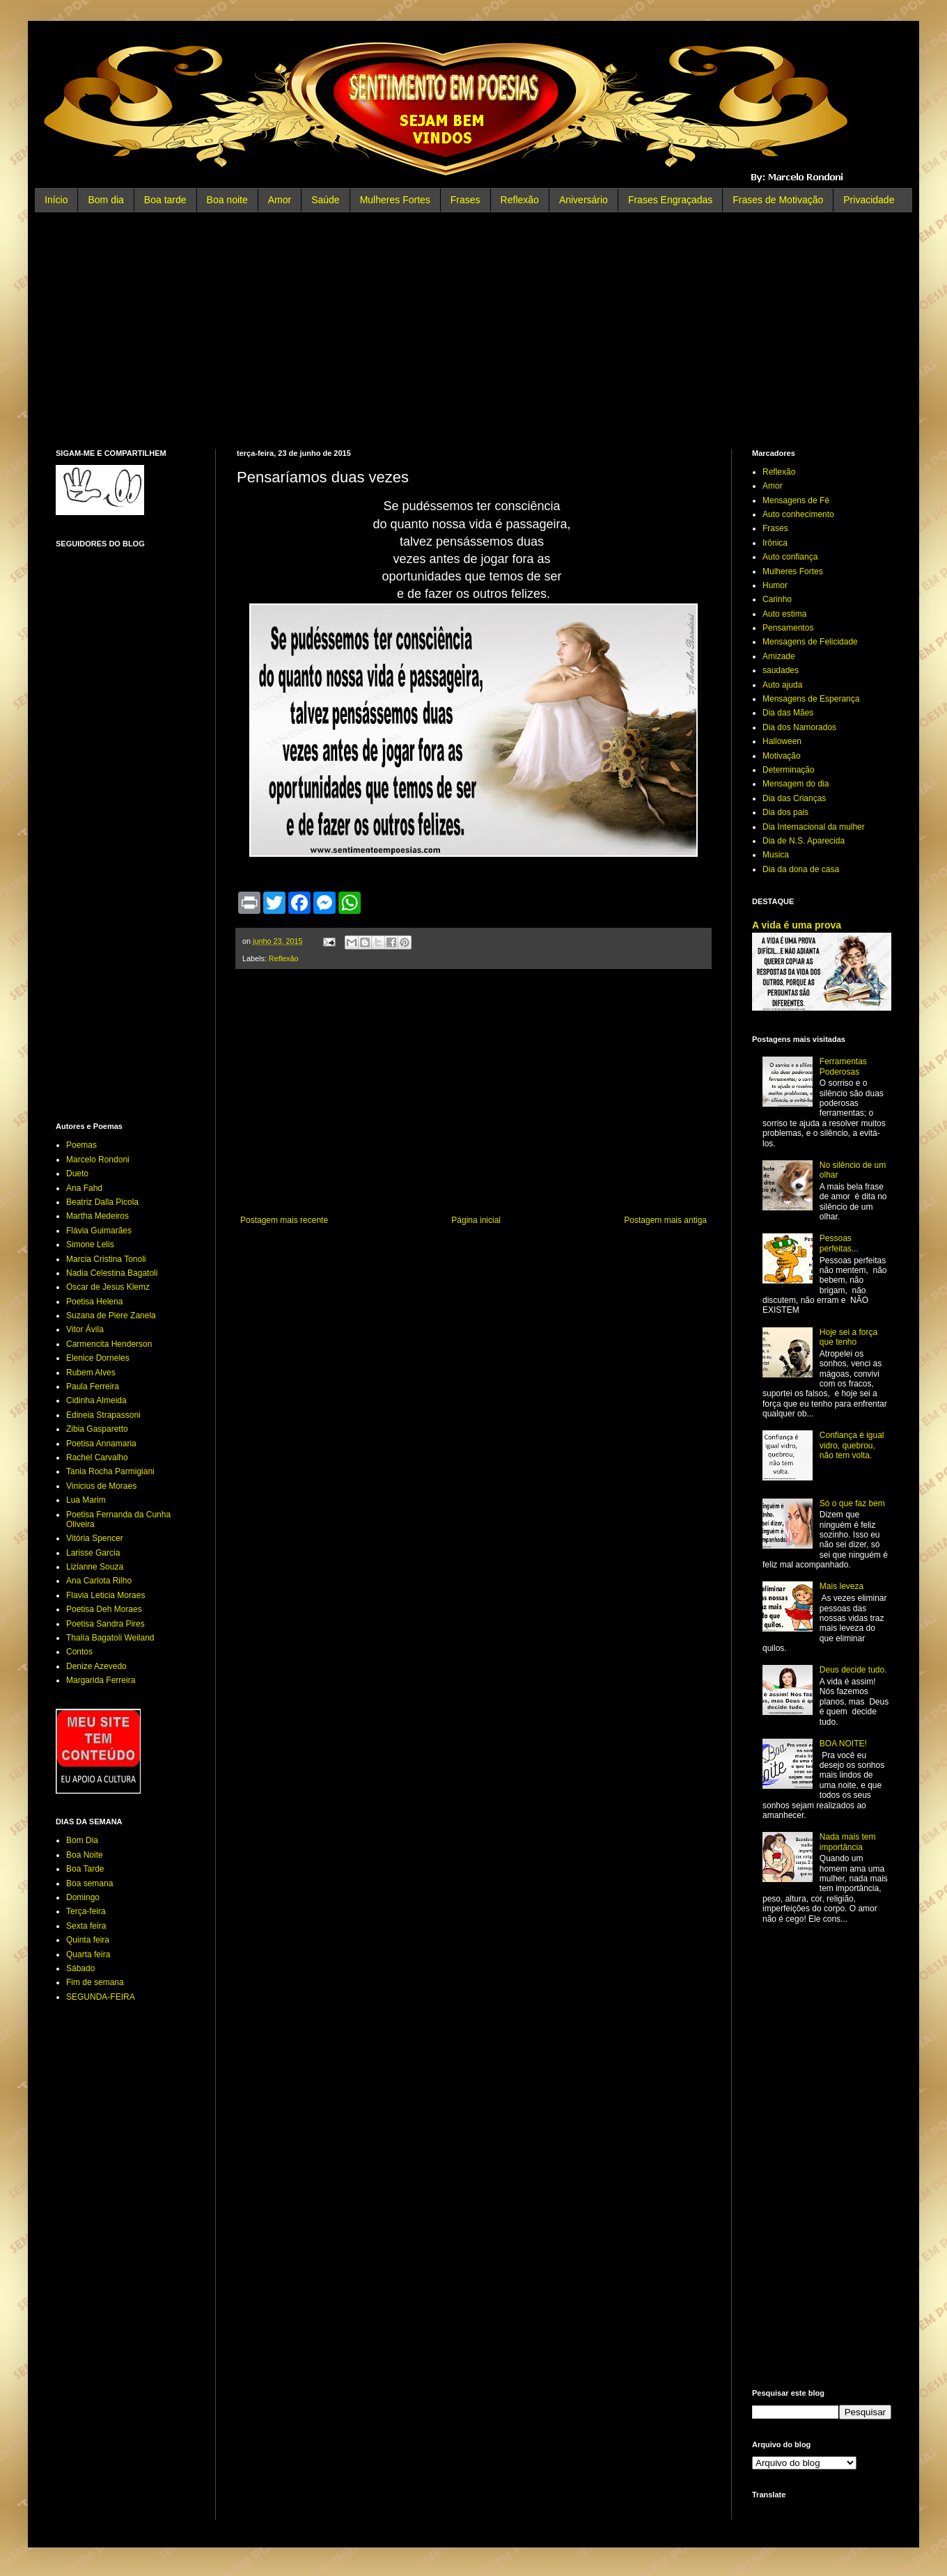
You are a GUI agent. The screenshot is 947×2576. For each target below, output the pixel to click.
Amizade (778, 656)
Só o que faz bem (852, 1503)
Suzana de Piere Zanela (111, 1315)
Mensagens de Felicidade (810, 642)
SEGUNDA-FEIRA (100, 1997)
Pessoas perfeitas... (839, 1243)
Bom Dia (82, 1840)
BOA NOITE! (843, 1743)
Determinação (788, 770)
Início (56, 199)
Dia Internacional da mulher (813, 827)
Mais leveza (841, 1586)
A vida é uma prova (796, 925)
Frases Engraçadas (670, 199)
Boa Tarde (85, 1869)
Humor (775, 585)
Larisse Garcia (93, 1553)
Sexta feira (86, 1926)
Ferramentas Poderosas (843, 1066)
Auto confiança (789, 557)
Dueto (77, 1173)
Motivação (781, 756)
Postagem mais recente (284, 1220)
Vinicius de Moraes (101, 1486)
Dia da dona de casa (800, 869)
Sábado (80, 1968)
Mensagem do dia (795, 784)
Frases (465, 199)
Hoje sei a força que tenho (848, 1337)
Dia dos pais (785, 812)
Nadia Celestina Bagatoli (111, 1273)
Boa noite (227, 199)
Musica (775, 855)
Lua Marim (86, 1500)
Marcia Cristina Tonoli (106, 1259)
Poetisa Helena (94, 1301)
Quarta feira (88, 1954)
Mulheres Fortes (395, 199)
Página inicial (476, 1220)
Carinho (777, 599)
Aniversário (583, 199)
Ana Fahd (84, 1188)
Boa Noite (84, 1855)
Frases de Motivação (778, 199)
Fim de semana (95, 1982)
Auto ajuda (782, 685)
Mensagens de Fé (795, 500)
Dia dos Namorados (799, 727)
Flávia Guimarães (99, 1230)
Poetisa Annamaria (101, 1443)
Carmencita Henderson (109, 1344)
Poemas (81, 1145)
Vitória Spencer (94, 1538)
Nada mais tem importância (848, 1841)
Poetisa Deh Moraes (104, 1609)
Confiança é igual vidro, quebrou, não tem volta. (852, 1445)
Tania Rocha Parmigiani (110, 1471)
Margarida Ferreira (100, 1680)
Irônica (775, 543)
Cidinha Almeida (96, 1400)
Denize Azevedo (96, 1666)
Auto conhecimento (798, 514)
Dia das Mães (787, 713)
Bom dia (105, 199)
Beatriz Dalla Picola (102, 1202)
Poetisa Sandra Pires (105, 1624)
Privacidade (868, 199)
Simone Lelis (90, 1244)
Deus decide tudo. (853, 1670)
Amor (279, 199)
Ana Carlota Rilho (99, 1581)
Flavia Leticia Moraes (105, 1595)
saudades (780, 670)
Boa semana (89, 1883)
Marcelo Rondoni (98, 1159)
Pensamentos (787, 628)
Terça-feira (86, 1911)
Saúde (325, 199)
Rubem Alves (91, 1372)
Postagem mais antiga (665, 1220)
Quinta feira (87, 1940)
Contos (79, 1652)
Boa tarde (165, 199)
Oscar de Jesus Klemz (108, 1287)
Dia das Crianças (794, 798)
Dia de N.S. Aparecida (803, 841)
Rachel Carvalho (97, 1457)
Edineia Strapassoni (103, 1415)
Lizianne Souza (94, 1567)
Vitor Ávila (85, 1329)
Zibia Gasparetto (97, 1429)
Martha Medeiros (97, 1216)
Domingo (83, 1897)
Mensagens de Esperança (810, 699)
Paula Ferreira (92, 1386)
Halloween (781, 741)
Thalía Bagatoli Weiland (110, 1638)
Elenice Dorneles (98, 1358)
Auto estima (784, 614)
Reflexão (520, 199)
